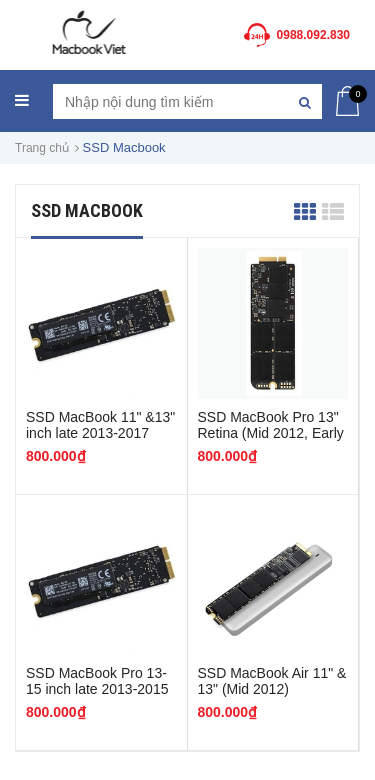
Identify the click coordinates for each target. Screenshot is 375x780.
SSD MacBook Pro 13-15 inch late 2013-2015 (97, 681)
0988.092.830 (313, 35)
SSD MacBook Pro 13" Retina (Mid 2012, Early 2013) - (271, 433)
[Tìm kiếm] (304, 101)
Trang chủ (42, 148)
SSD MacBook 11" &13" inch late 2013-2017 (100, 425)
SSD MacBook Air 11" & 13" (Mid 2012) (272, 681)
